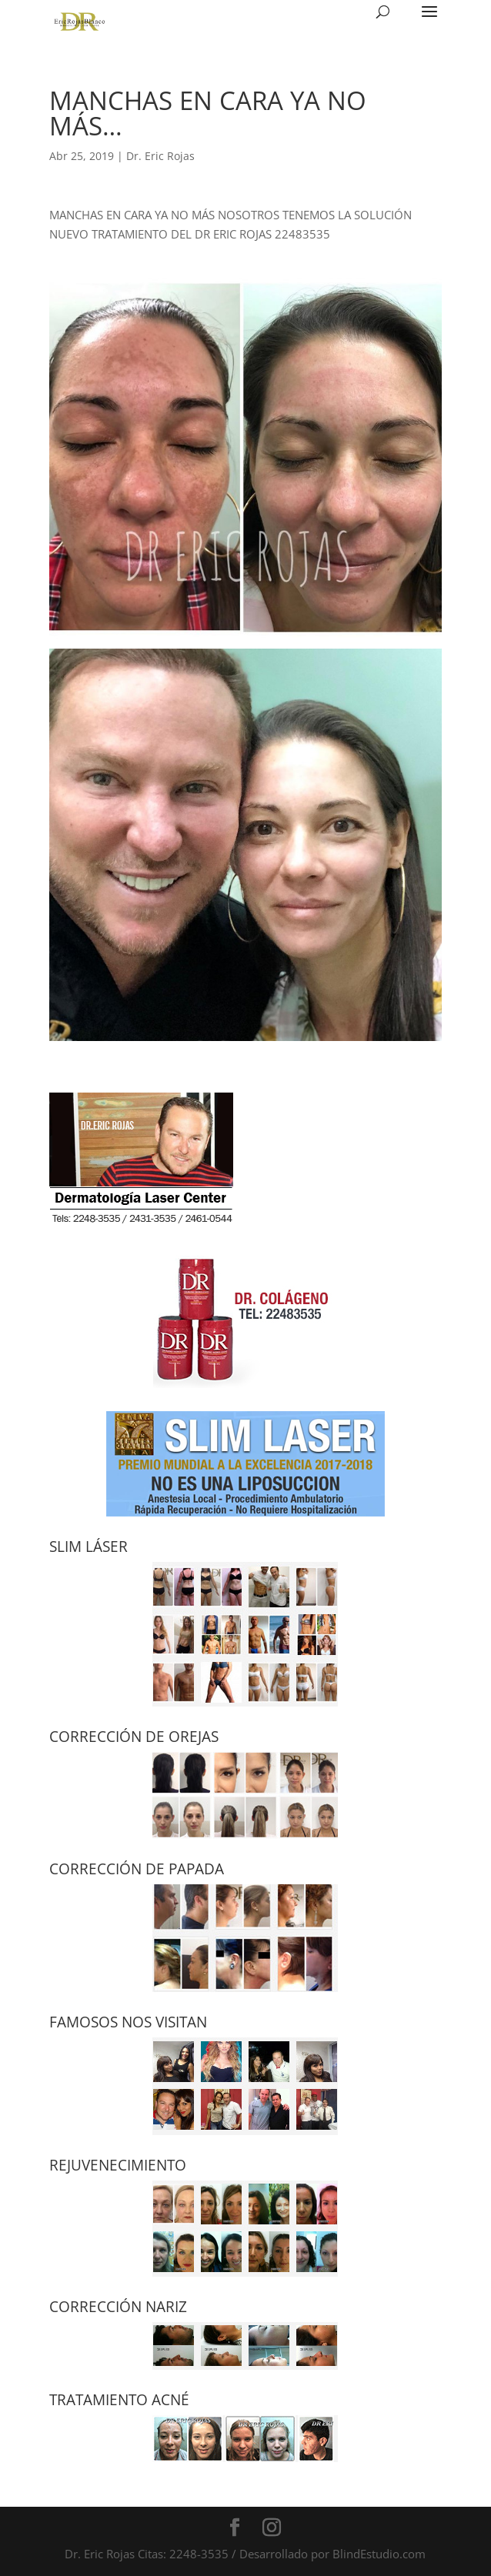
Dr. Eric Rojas (160, 155)
